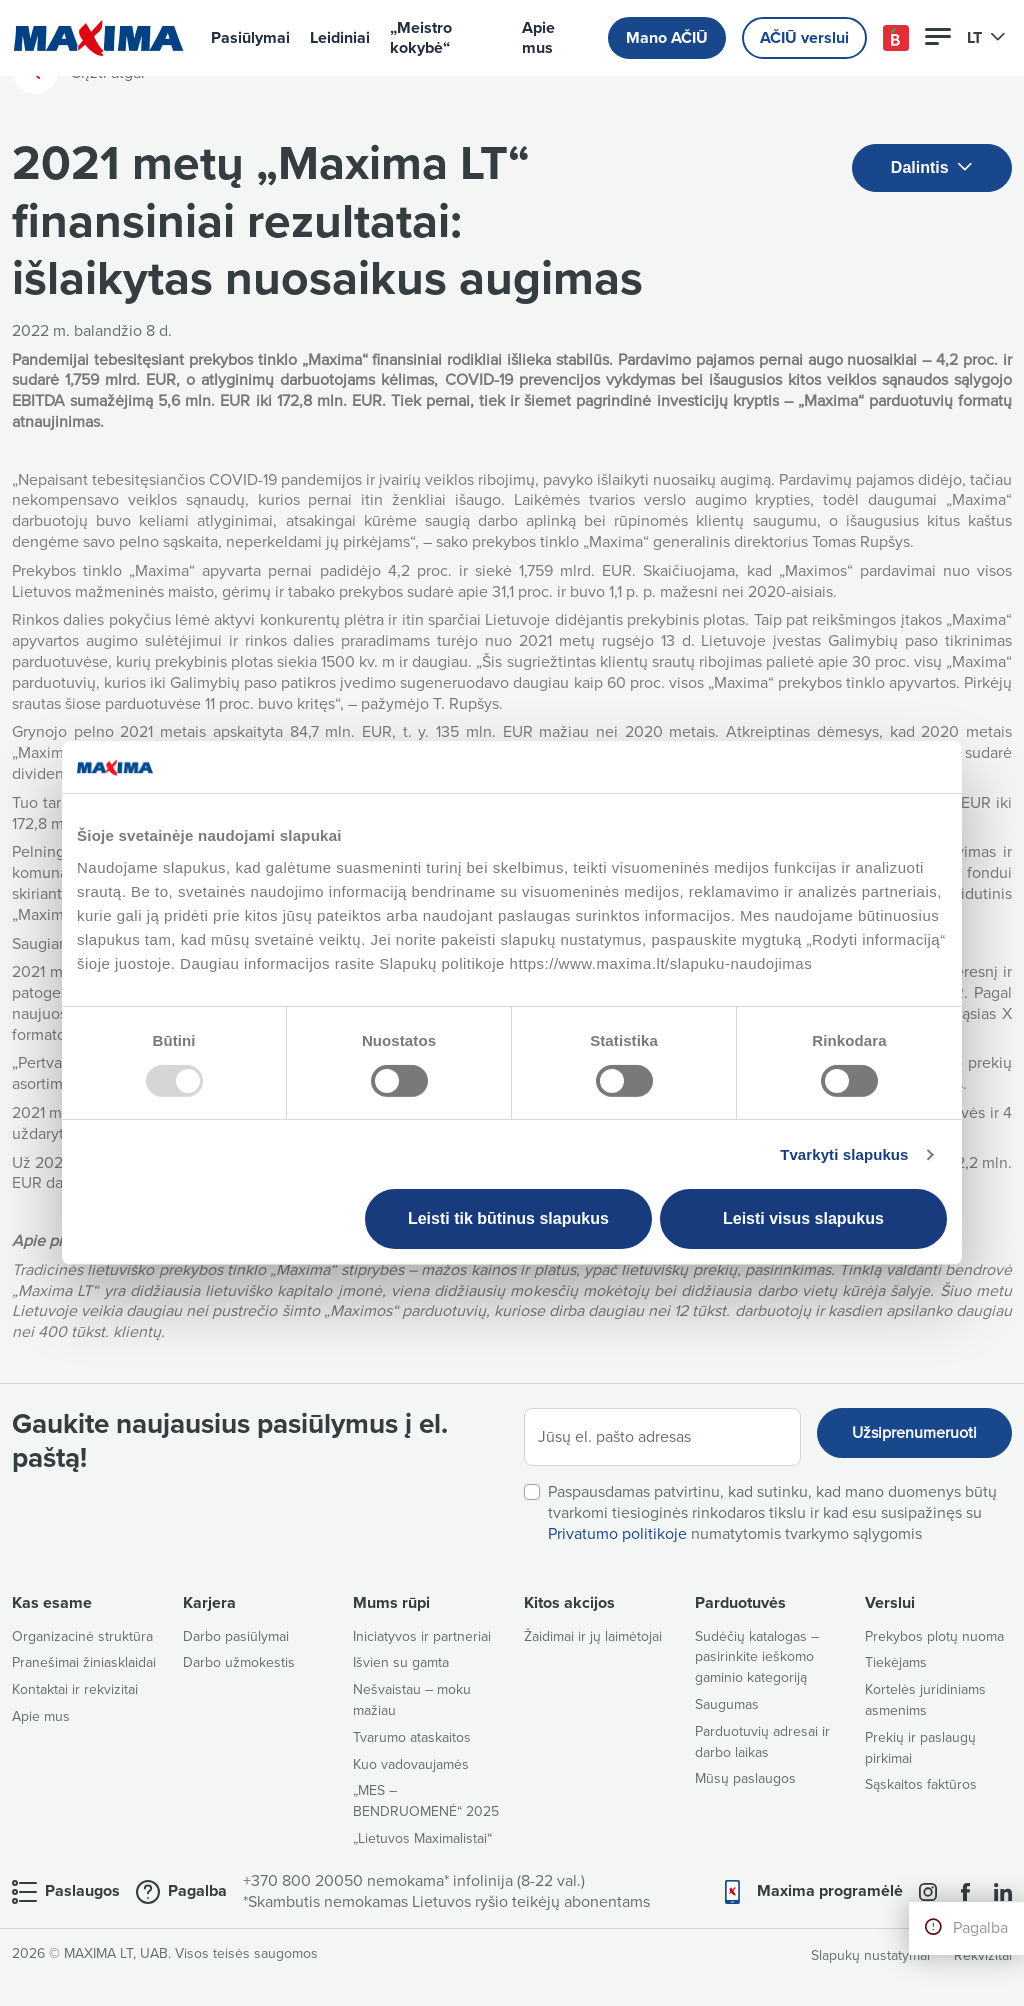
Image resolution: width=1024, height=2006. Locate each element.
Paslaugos (82, 1891)
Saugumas (727, 1704)
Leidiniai (340, 38)
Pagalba (980, 1928)
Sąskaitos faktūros (921, 1784)
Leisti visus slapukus (803, 1218)
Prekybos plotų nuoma (934, 1636)
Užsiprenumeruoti (914, 1433)
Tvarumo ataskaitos (412, 1737)
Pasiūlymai (250, 38)
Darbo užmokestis (239, 1662)
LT (986, 38)
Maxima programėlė (830, 1891)
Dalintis (932, 168)
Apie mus (538, 38)
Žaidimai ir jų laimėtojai (593, 1636)
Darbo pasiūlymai (236, 1636)
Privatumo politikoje (617, 1534)
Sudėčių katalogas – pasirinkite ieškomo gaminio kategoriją (757, 1657)
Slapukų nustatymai (870, 1955)
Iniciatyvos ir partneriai (422, 1636)
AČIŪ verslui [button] (804, 38)
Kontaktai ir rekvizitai (75, 1689)
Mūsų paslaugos (745, 1778)
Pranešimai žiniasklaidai (84, 1662)
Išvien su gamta (401, 1662)
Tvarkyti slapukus (844, 1154)
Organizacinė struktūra (82, 1636)
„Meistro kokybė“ (421, 38)
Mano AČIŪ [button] (667, 38)
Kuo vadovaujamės (411, 1764)
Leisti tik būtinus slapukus (508, 1218)
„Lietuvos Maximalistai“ (422, 1838)
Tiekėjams (896, 1662)
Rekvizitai (983, 1955)
